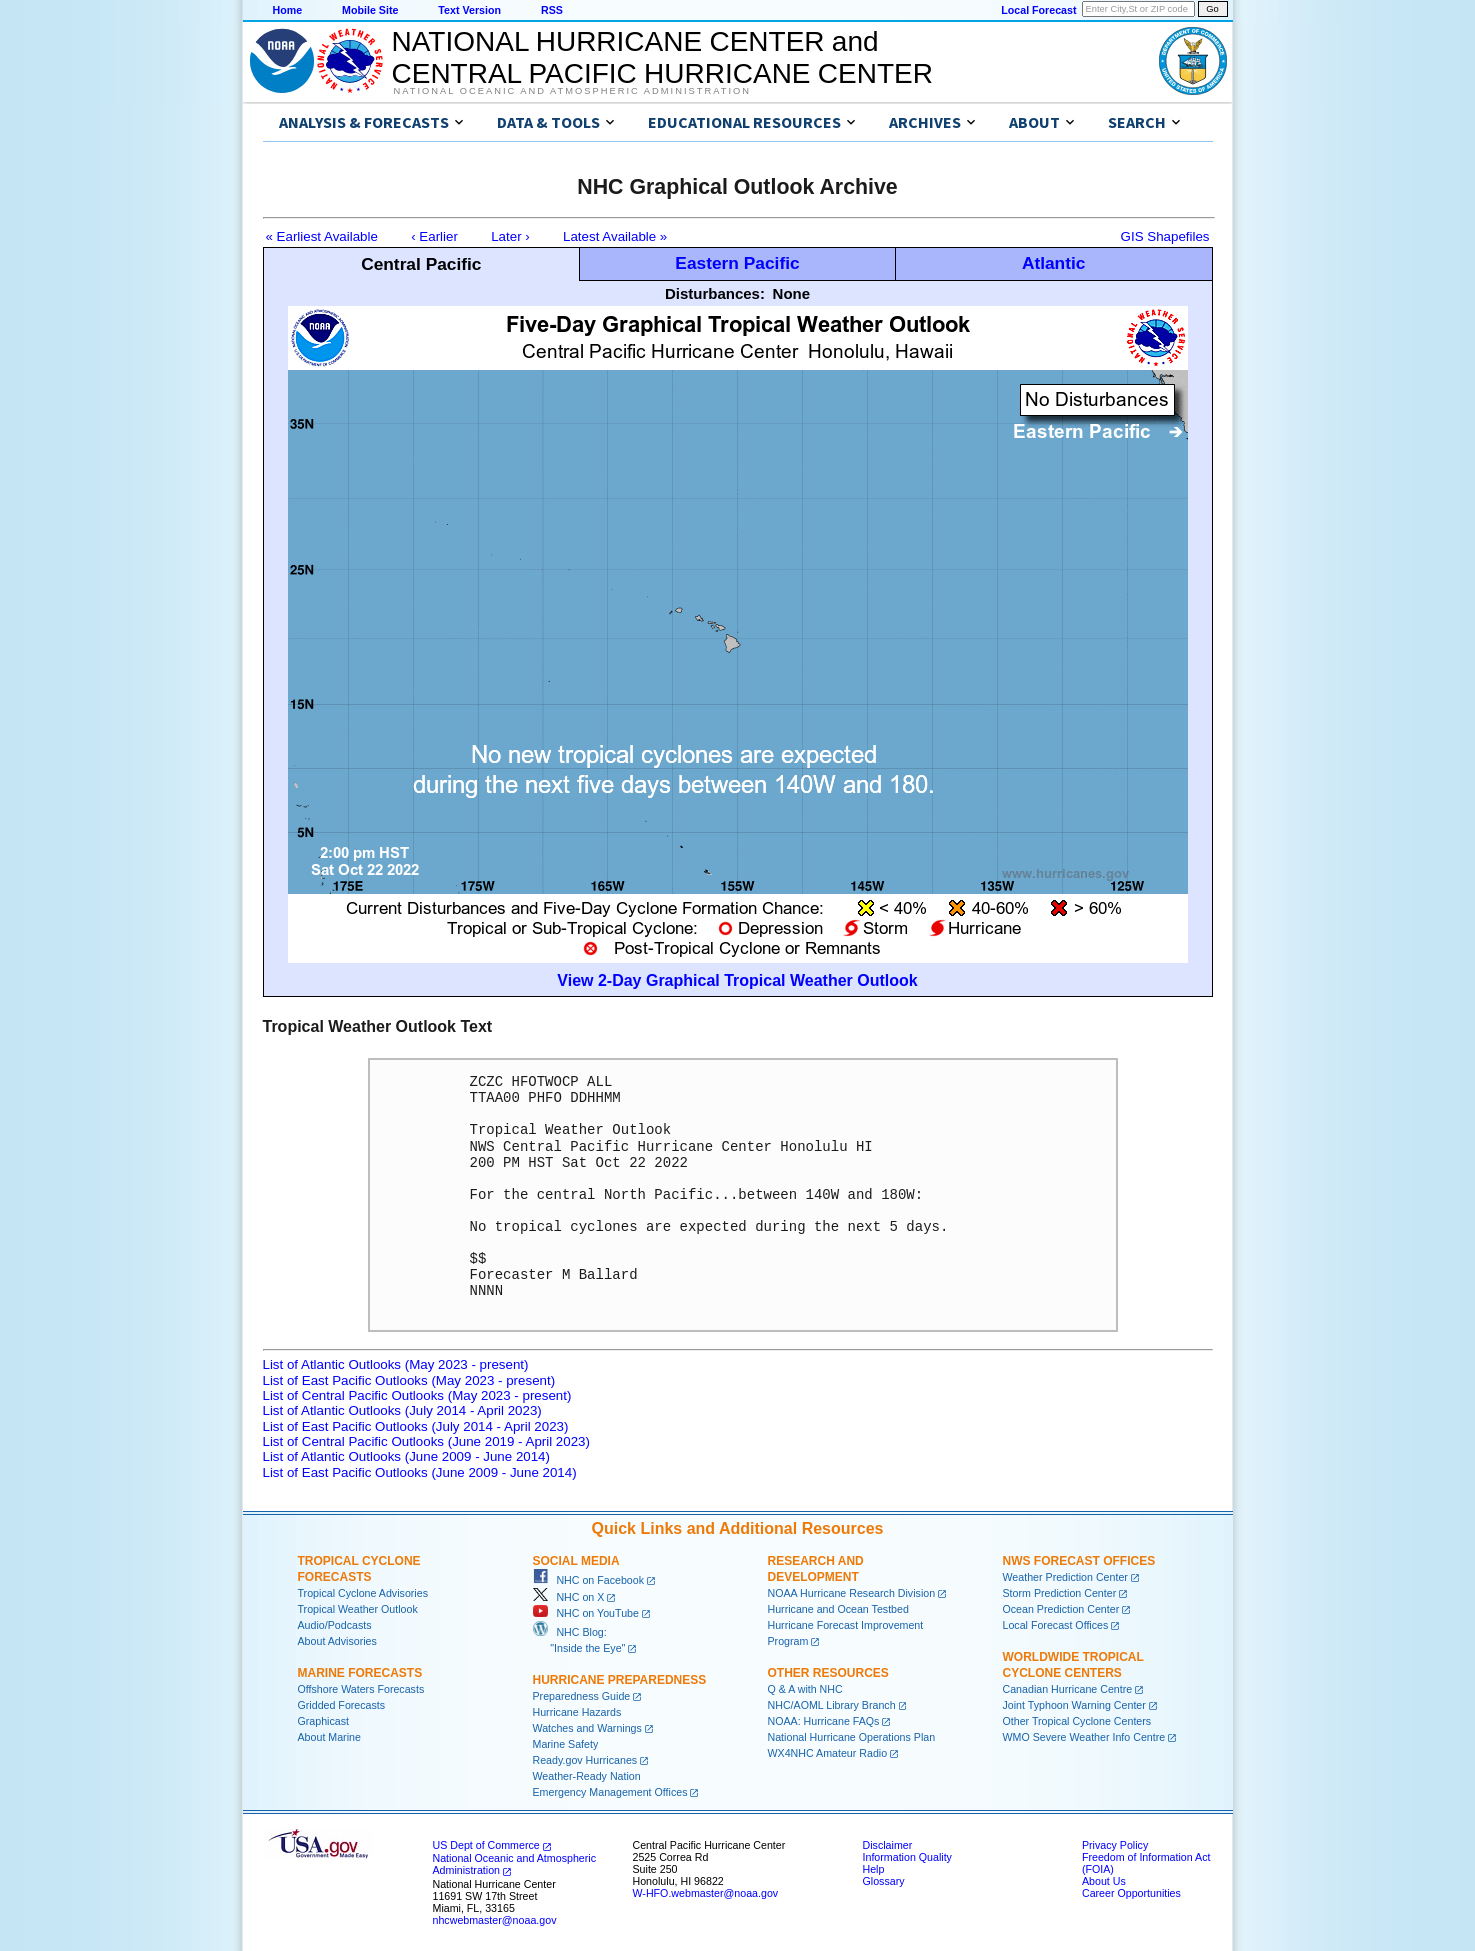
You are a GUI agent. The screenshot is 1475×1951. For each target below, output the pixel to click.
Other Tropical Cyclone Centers (1077, 1721)
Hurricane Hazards (577, 1712)
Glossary (884, 1881)
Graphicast (324, 1721)
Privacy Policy (1115, 1845)
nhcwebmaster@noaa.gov (495, 1920)
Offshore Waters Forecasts (361, 1689)
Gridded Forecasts (342, 1705)
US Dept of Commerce (486, 1845)
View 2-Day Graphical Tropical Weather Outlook (737, 980)
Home (288, 10)
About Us (1104, 1881)
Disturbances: (715, 293)
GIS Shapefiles (1165, 236)
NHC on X (569, 1597)
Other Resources (828, 1673)
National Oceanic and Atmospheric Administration (572, 91)
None (792, 293)
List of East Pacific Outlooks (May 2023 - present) (409, 1380)
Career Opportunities (1131, 1893)
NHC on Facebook (589, 1580)
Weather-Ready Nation (587, 1776)
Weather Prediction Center (1065, 1577)
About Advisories (337, 1641)
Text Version (469, 10)
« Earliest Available (322, 236)
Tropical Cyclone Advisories (363, 1593)
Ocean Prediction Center (1061, 1609)
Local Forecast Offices (1056, 1625)
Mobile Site (370, 10)
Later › (510, 236)
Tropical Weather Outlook (358, 1609)
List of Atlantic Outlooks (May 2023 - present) (396, 1364)
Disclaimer (888, 1845)
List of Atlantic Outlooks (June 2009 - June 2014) (406, 1456)
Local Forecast (1038, 10)
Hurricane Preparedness (620, 1680)
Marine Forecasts (360, 1673)
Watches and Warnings (587, 1728)
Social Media (576, 1561)
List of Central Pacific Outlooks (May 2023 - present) (417, 1395)
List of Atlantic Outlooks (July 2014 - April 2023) (402, 1410)
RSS (552, 10)
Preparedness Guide (582, 1696)
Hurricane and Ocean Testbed (838, 1609)
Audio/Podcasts (335, 1625)
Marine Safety (566, 1744)
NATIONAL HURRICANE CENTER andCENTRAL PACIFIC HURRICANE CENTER (662, 57)
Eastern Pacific (737, 263)
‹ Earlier (434, 236)
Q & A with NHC (805, 1689)
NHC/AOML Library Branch (832, 1705)
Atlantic (1054, 263)
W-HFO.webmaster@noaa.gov (706, 1893)
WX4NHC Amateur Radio (828, 1753)
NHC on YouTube (586, 1613)
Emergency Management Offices (610, 1792)
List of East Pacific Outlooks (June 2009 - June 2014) (420, 1472)
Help (874, 1869)
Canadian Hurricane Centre (1068, 1689)
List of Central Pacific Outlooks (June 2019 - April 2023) (426, 1441)
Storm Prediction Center (1060, 1593)
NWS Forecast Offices (1079, 1561)
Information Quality (907, 1857)
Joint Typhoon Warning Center (1074, 1705)
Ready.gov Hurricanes (585, 1760)
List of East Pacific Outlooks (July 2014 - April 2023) (416, 1426)
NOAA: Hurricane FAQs (824, 1721)
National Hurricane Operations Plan (852, 1737)
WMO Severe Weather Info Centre (1084, 1737)
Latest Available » (615, 236)
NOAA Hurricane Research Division (852, 1593)
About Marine (329, 1737)
